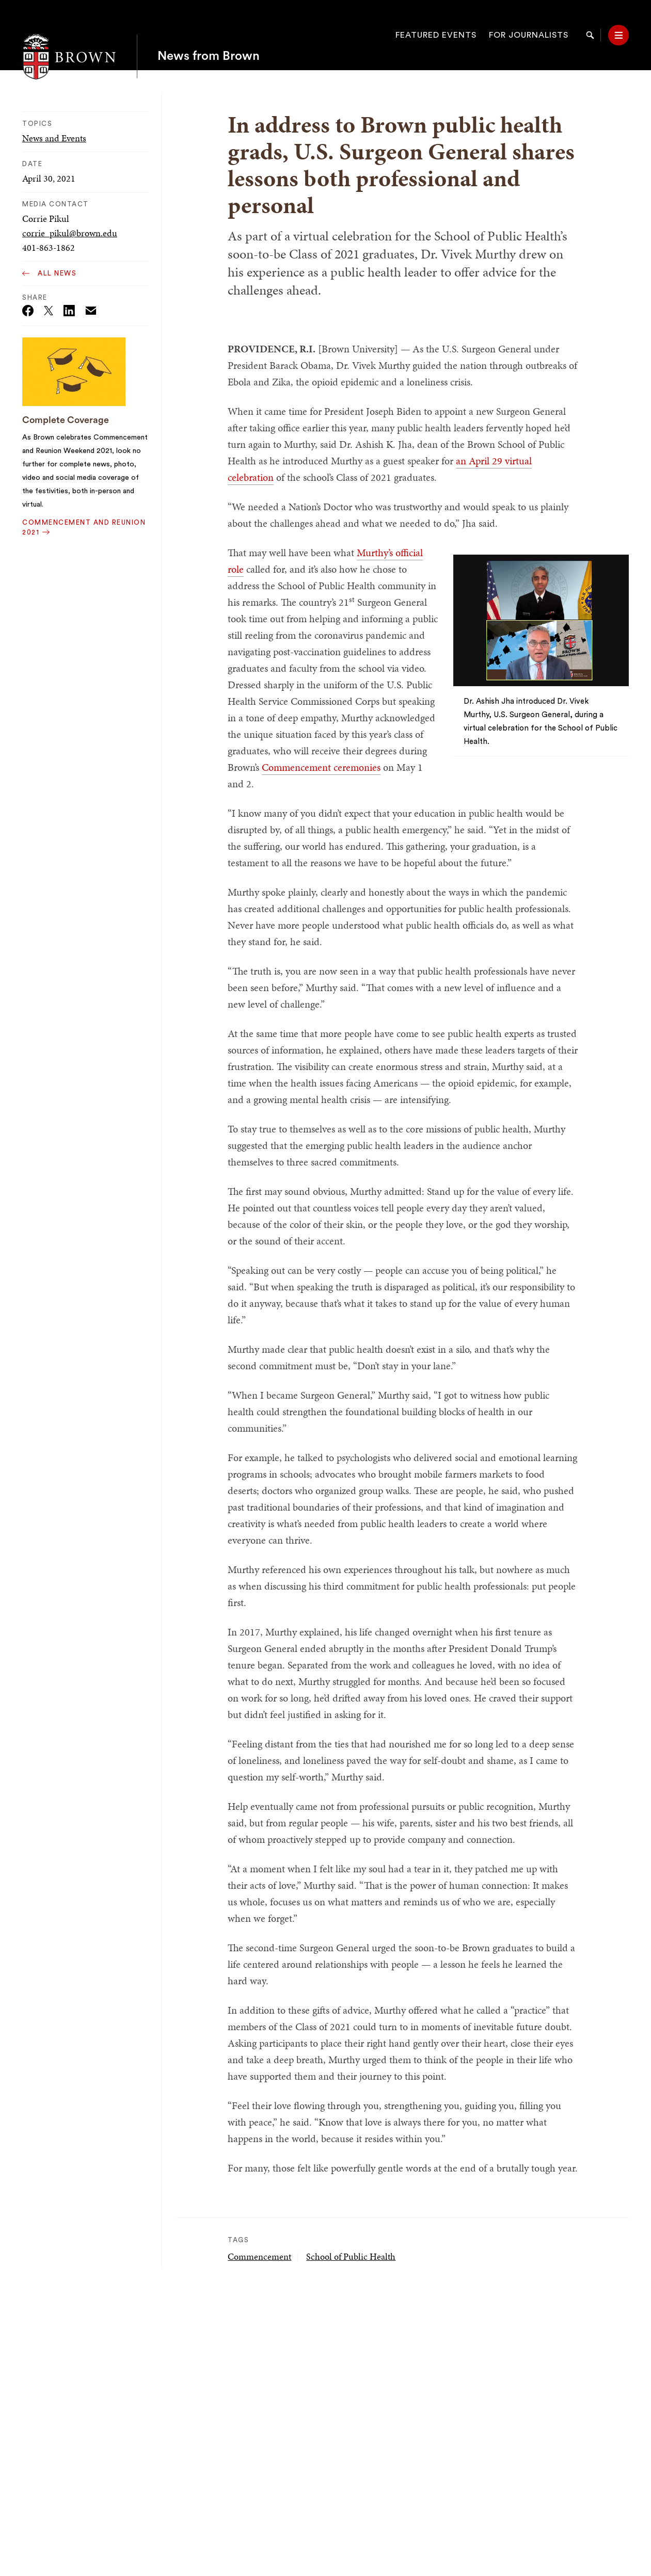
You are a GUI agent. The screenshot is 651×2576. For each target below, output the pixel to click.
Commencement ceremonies (321, 767)
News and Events (54, 138)
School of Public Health (350, 2256)
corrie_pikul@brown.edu (69, 232)
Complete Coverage (65, 420)
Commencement (259, 2256)
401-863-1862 (48, 247)
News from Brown (208, 35)
